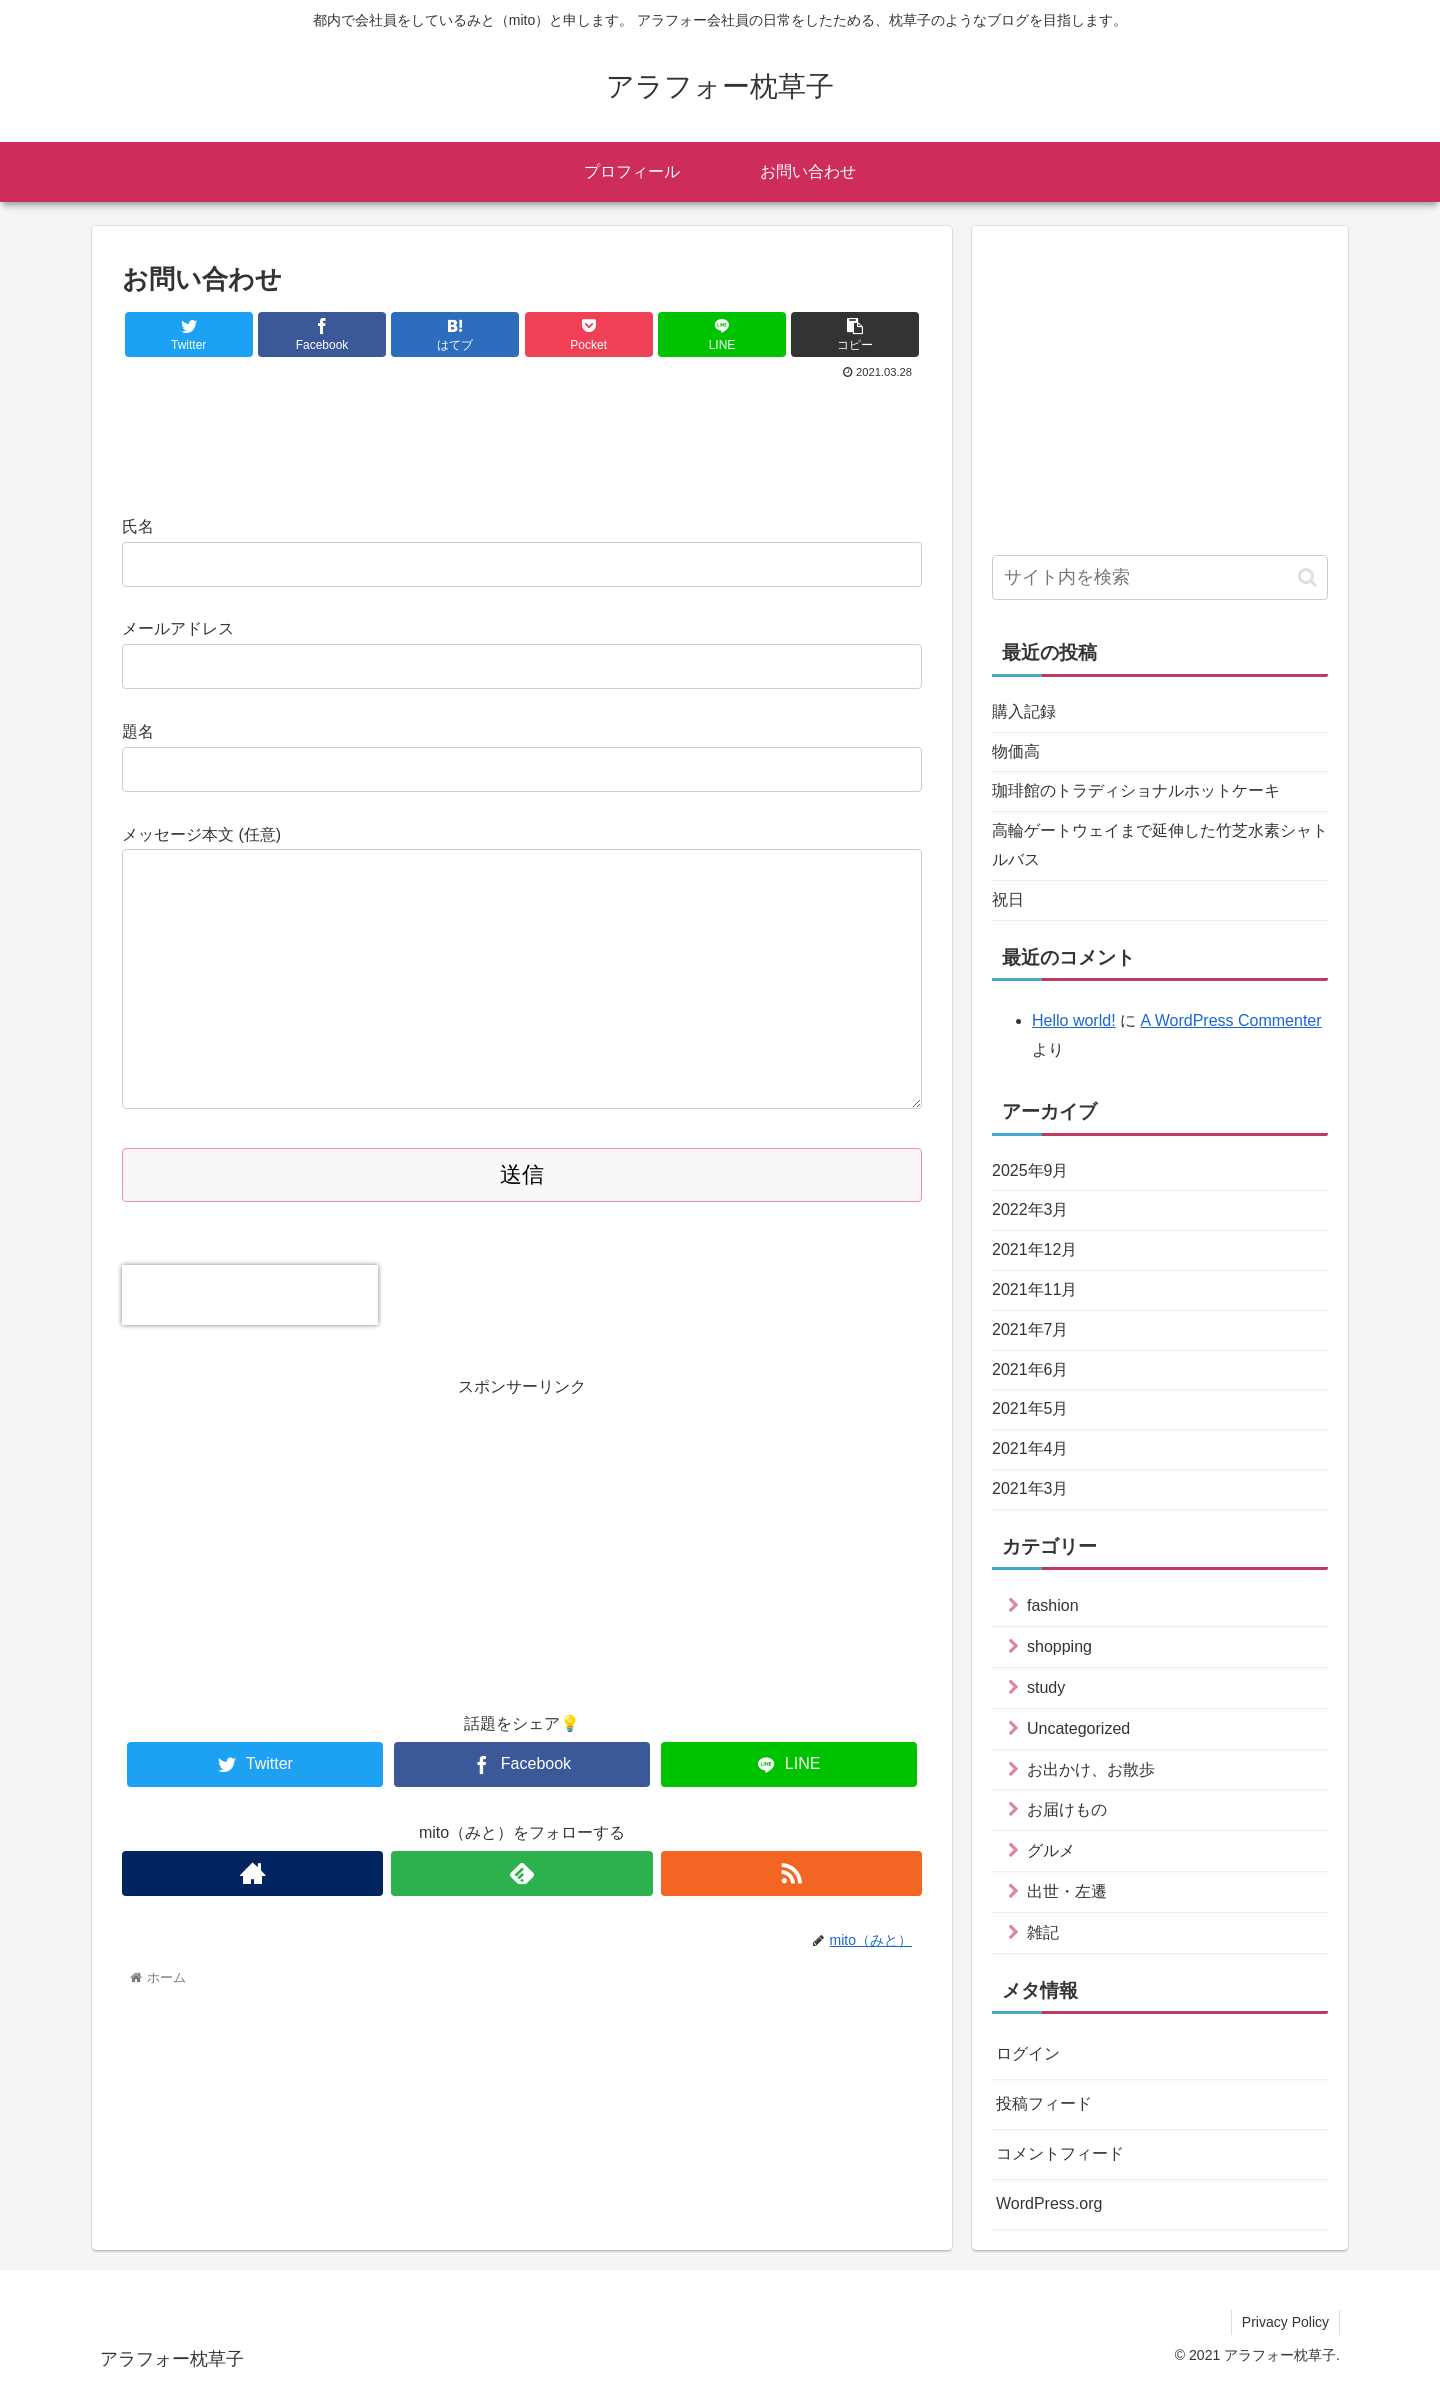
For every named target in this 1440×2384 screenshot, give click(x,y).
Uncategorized (1078, 1728)
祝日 (1008, 899)
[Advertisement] (522, 439)
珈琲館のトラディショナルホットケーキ (1136, 790)
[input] (1160, 577)
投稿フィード (1044, 2103)
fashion (1053, 1605)
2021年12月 (1034, 1249)
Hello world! (1074, 1020)
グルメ (1051, 1850)
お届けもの (1067, 1809)
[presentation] (250, 1295)
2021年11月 (1034, 1289)
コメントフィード (1060, 2153)
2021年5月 (1030, 1408)
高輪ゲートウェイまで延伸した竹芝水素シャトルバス (1160, 845)
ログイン (1028, 2053)
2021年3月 (1030, 1488)
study (1046, 1687)
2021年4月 (1030, 1448)
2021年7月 (1030, 1329)
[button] (1307, 577)
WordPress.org (1049, 2203)
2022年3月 (1030, 1209)
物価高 (1016, 751)
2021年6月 (1030, 1369)
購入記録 (1024, 711)
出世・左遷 (1067, 1891)
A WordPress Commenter (1230, 1020)
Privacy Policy (1285, 2322)
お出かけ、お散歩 (1091, 1769)
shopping (1059, 1646)
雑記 (1043, 1932)
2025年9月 (1030, 1170)
